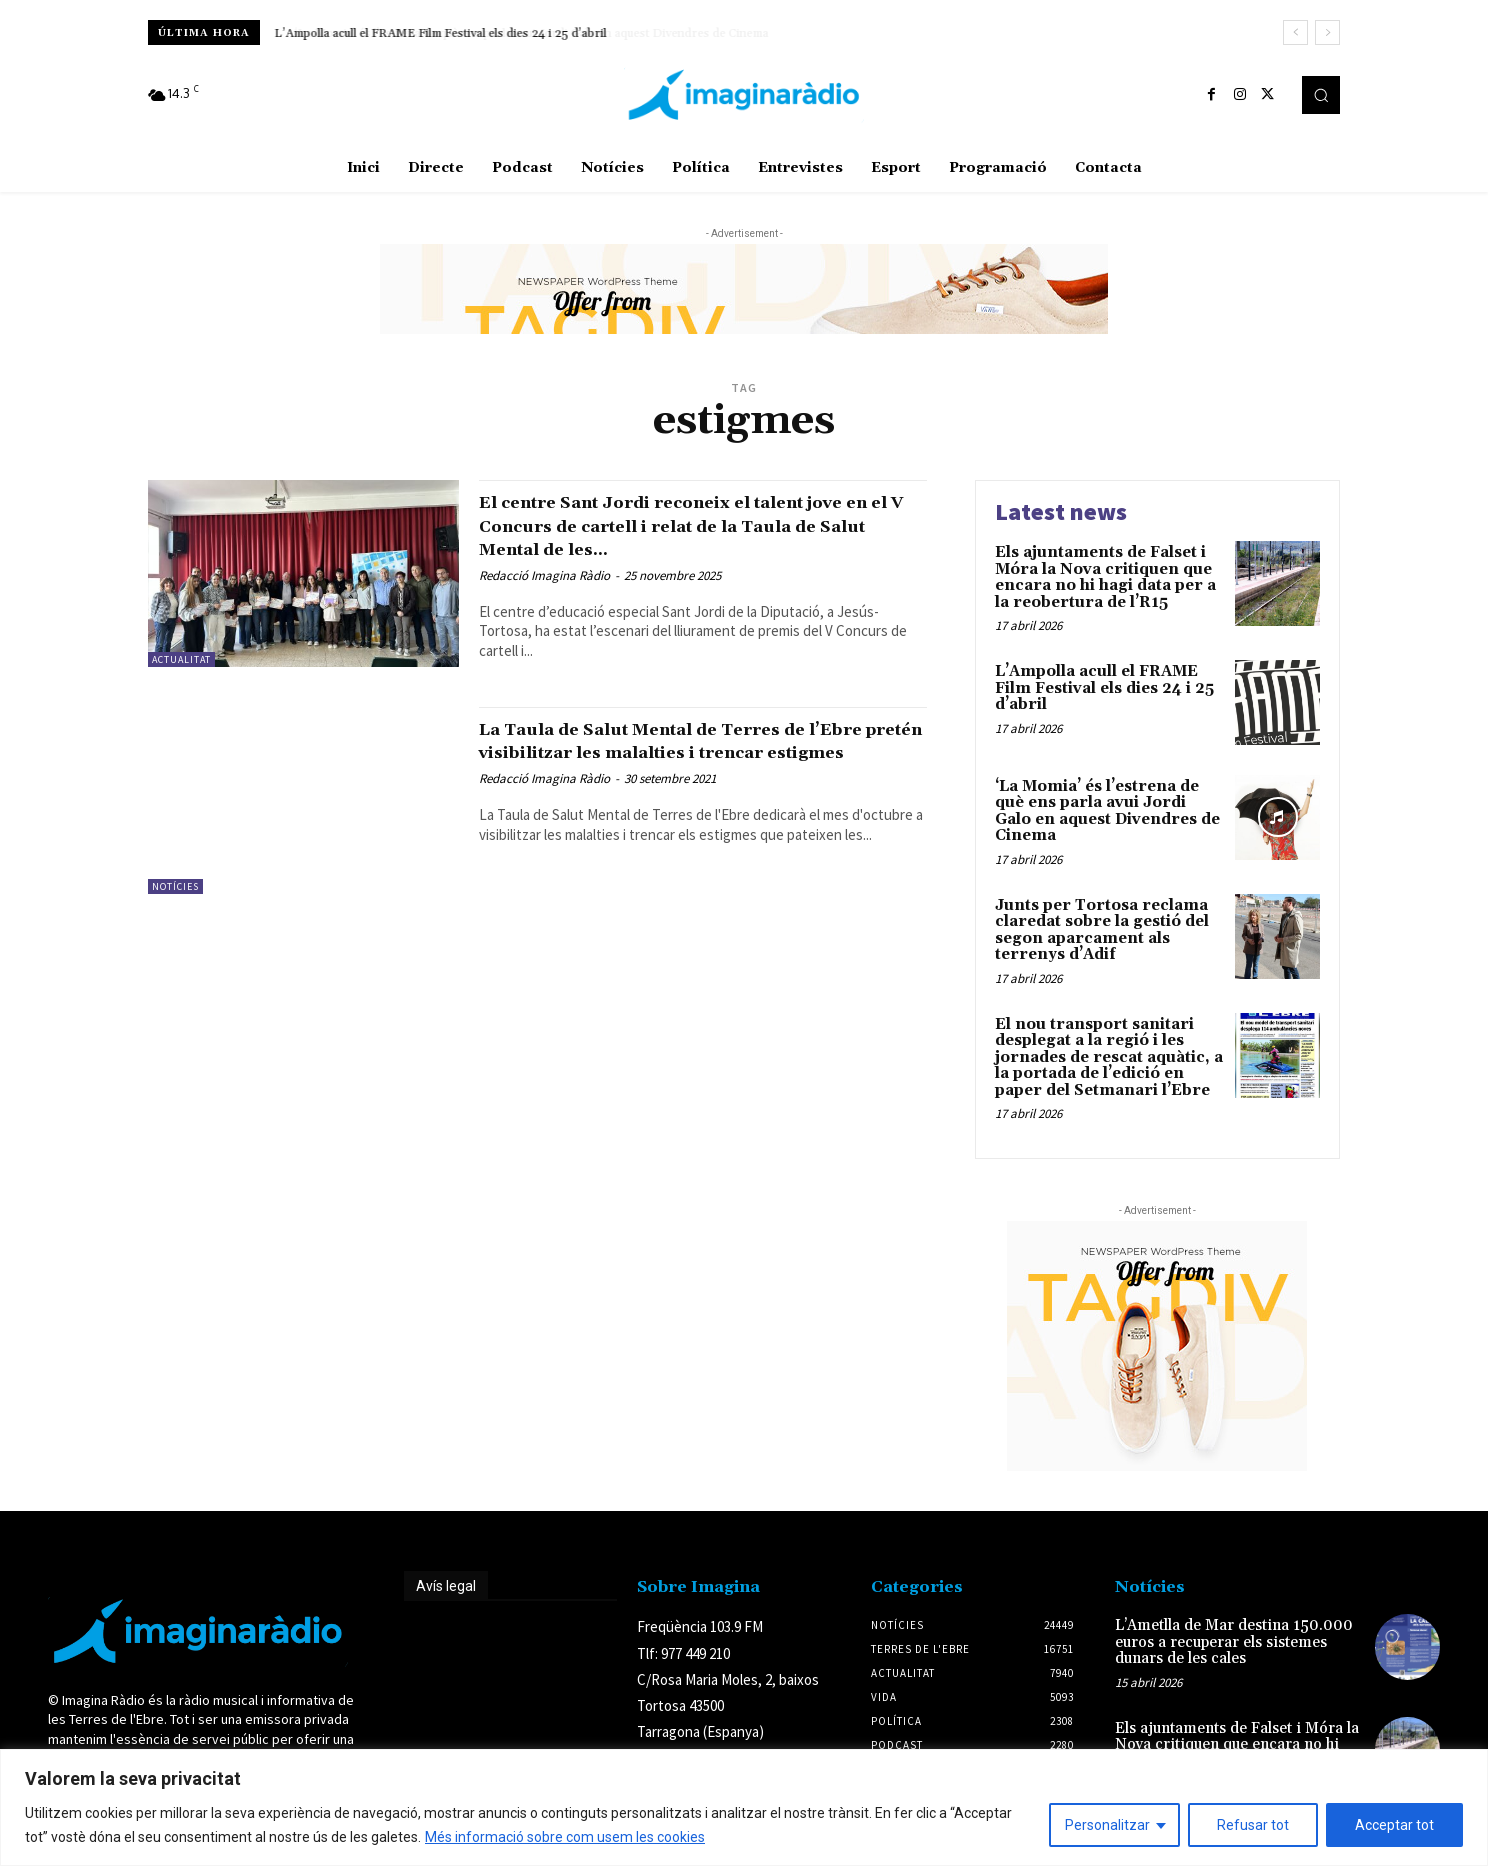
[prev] (1295, 32)
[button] (1321, 95)
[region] (744, 1807)
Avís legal (446, 1586)
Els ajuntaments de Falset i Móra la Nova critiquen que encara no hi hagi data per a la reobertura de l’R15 (1105, 577)
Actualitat (181, 659)
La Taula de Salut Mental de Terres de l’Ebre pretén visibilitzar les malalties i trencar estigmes (692, 752)
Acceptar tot (1394, 1825)
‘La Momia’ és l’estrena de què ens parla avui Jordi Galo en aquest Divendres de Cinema (1107, 811)
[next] (1327, 32)
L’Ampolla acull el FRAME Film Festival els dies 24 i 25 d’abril (441, 33)
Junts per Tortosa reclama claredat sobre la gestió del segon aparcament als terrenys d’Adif (1102, 930)
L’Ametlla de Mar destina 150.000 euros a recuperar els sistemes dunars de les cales (1234, 1642)
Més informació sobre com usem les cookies (565, 1837)
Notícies (175, 886)
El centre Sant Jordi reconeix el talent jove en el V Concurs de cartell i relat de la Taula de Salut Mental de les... (693, 525)
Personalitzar (1107, 1825)
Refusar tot (1253, 1825)
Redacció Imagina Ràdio (544, 575)
